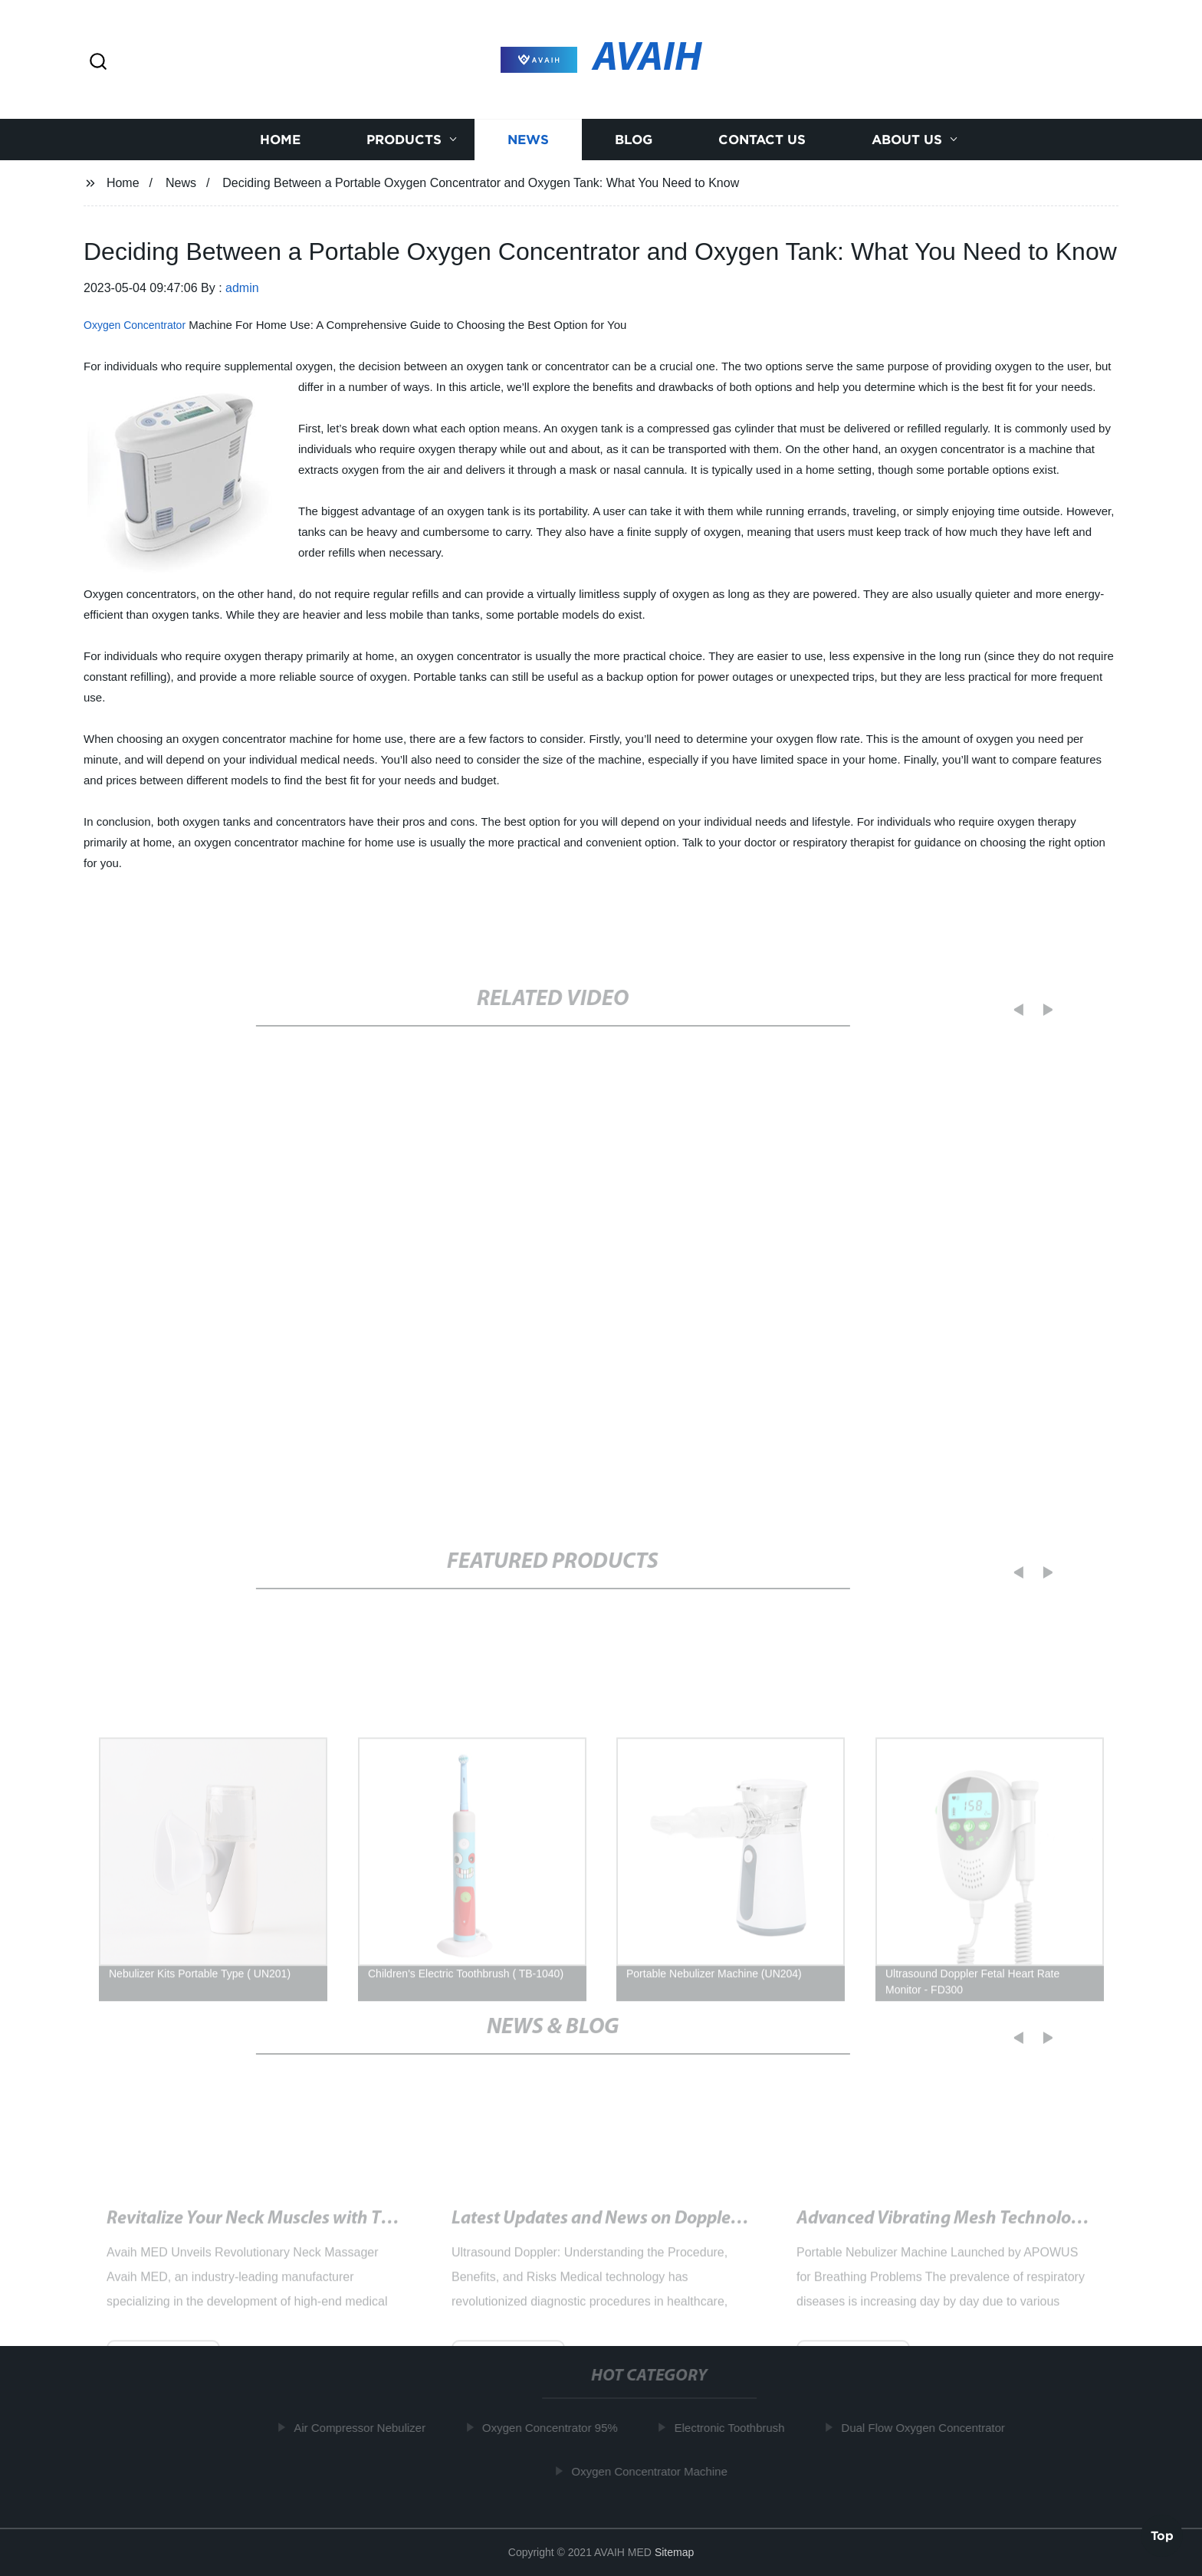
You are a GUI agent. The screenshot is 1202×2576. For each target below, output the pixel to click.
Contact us (762, 140)
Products (404, 140)
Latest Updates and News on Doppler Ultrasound (640, 2232)
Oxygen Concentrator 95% (557, 2427)
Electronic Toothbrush (736, 2427)
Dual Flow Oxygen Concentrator (929, 2427)
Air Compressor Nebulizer (366, 2427)
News (528, 140)
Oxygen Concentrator (135, 325)
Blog (633, 140)
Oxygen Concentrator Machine (656, 2470)
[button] (98, 62)
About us (907, 140)
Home (280, 140)
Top (1162, 2535)
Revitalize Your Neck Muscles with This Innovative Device (327, 2232)
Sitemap (674, 2552)
